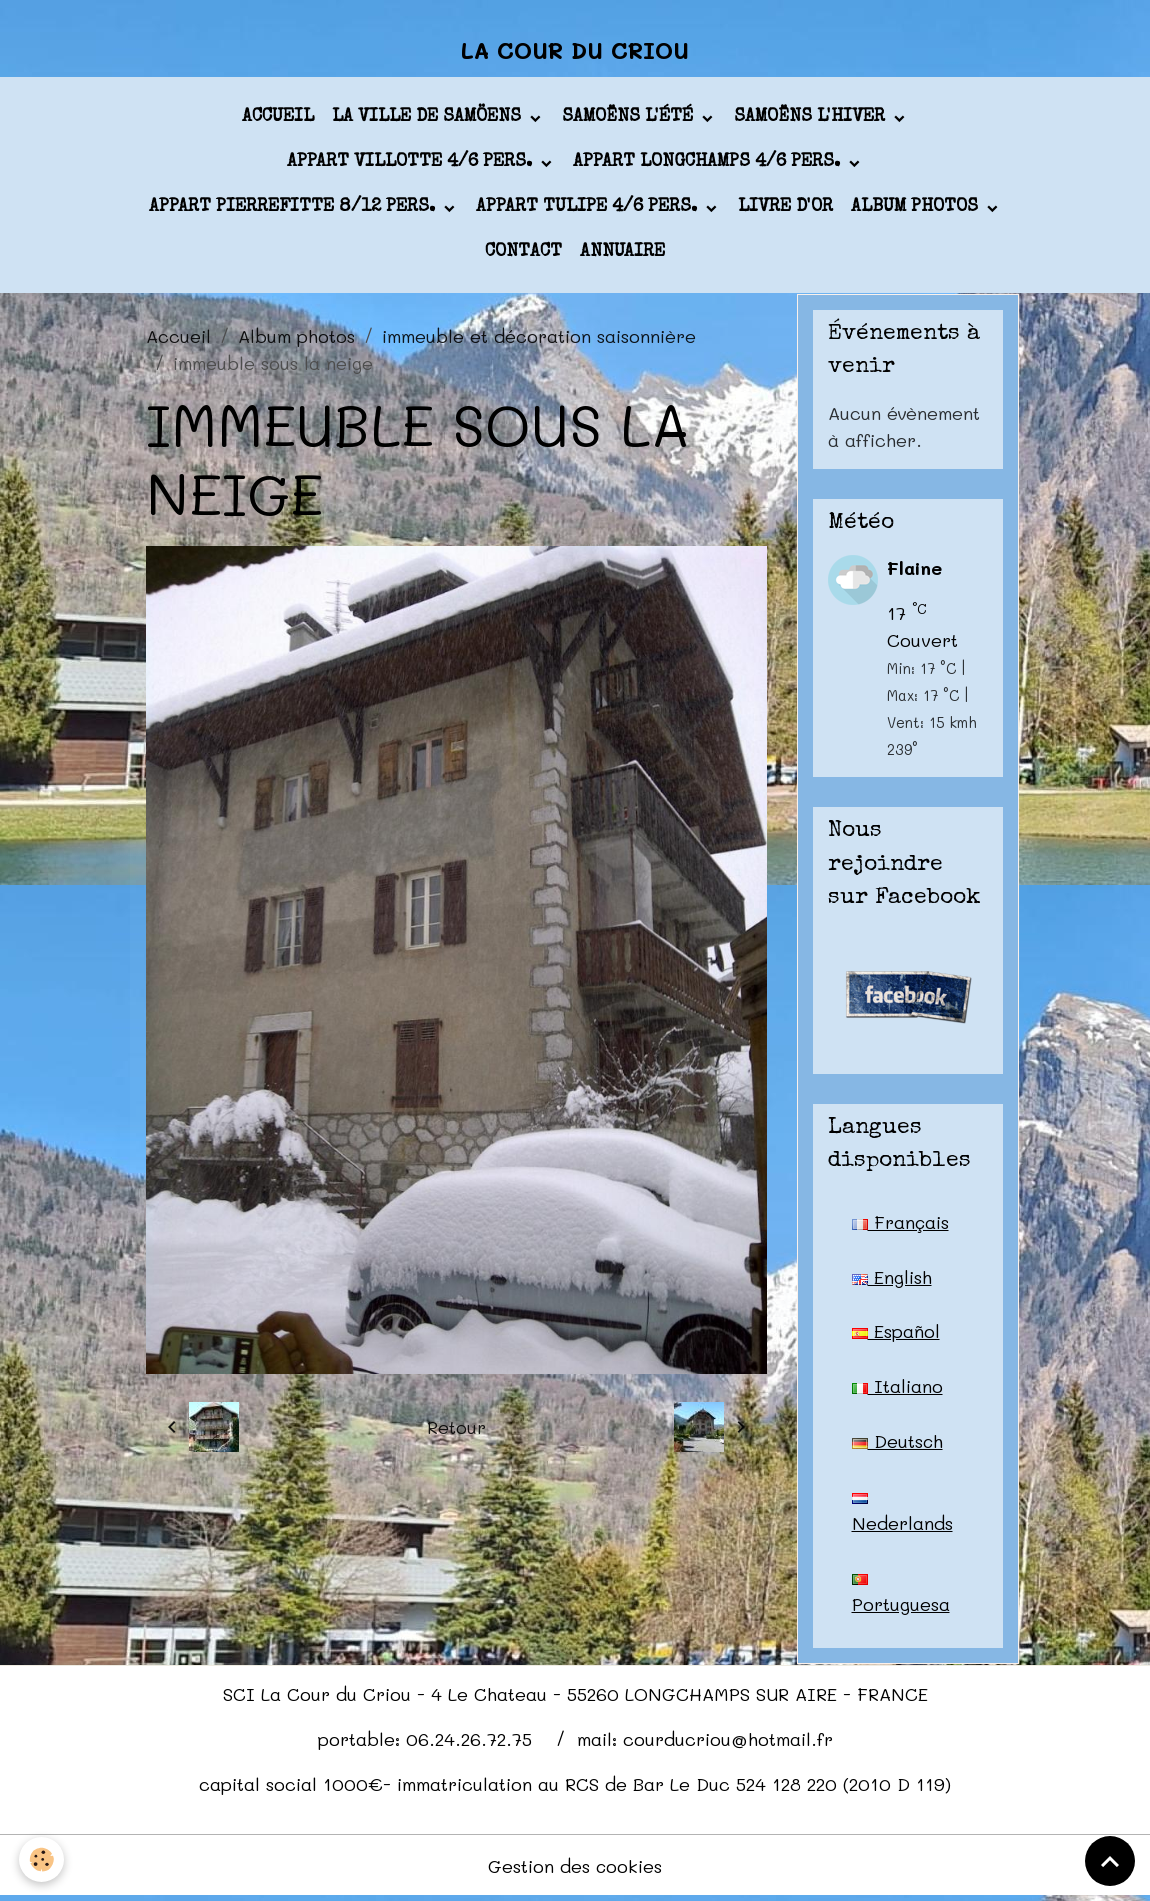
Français (901, 1223)
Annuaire (622, 254)
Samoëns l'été (630, 119)
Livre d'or (785, 209)
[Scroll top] (1110, 1861)
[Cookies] (42, 1859)
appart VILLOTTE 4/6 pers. (412, 164)
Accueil (278, 119)
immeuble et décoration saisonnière (539, 337)
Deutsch (898, 1443)
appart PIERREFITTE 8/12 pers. (294, 209)
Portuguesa (901, 1598)
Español (896, 1333)
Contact (523, 254)
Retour (456, 1429)
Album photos (917, 209)
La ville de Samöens (429, 119)
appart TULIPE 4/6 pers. (589, 209)
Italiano (897, 1388)
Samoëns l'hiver (812, 119)
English (892, 1278)
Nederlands (902, 1516)
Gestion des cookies (575, 1869)
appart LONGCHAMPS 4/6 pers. (709, 164)
